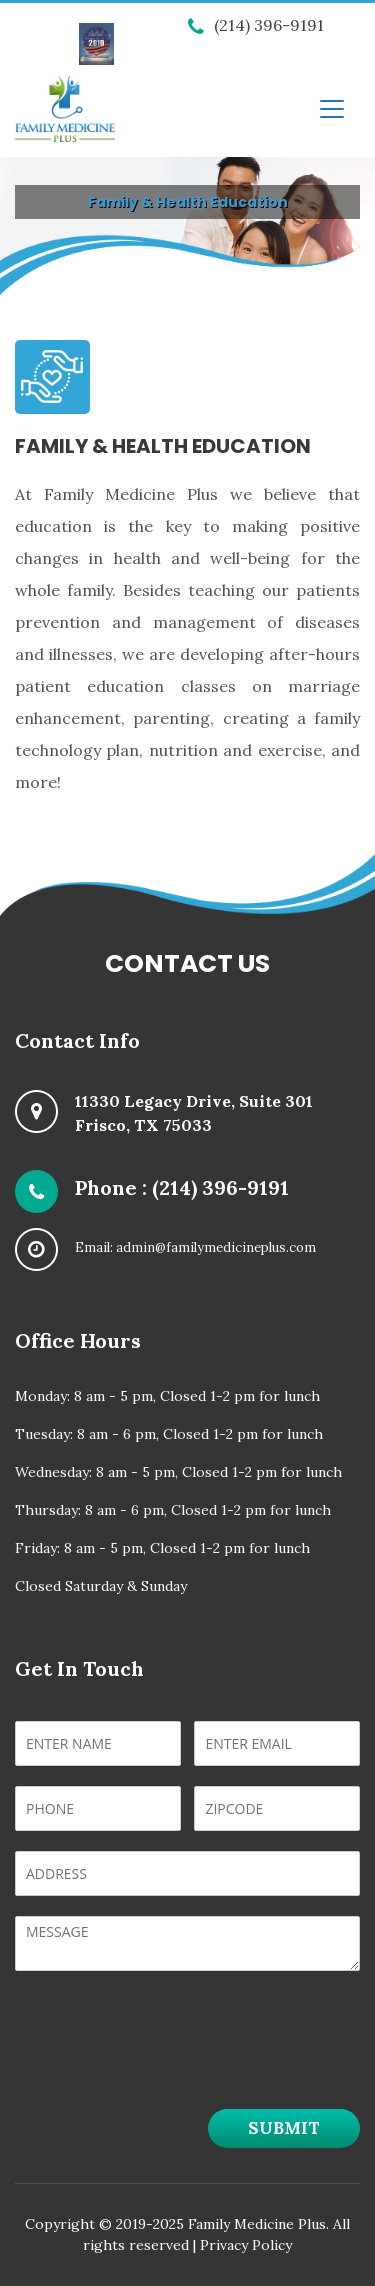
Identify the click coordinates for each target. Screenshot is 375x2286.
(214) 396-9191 (256, 25)
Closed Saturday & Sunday (101, 1586)
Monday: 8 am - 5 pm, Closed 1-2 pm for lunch (167, 1396)
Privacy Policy (246, 2245)
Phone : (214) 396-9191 (182, 1187)
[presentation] (167, 2066)
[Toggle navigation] (332, 109)
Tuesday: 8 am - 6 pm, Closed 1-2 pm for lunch (169, 1434)
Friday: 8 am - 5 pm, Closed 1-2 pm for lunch (162, 1548)
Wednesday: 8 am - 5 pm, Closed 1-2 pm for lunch (178, 1472)
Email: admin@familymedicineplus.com (195, 1247)
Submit (284, 2128)
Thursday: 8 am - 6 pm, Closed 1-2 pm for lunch (173, 1510)
